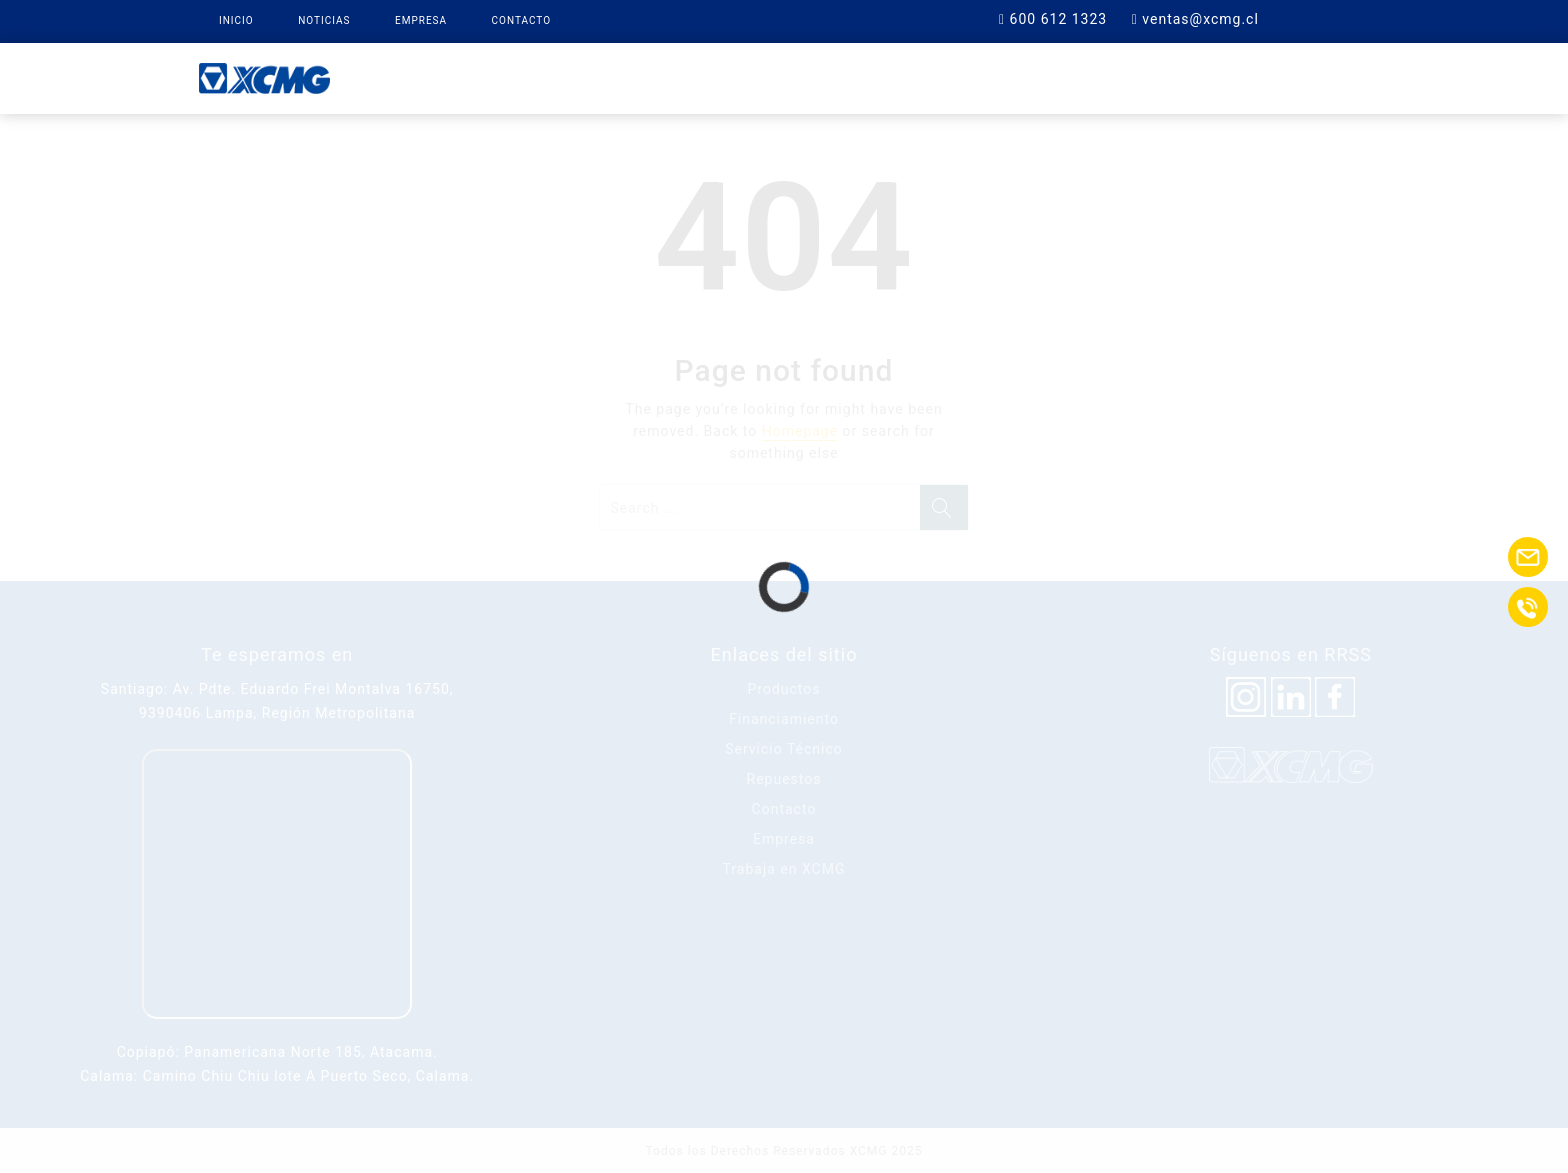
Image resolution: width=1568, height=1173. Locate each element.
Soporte (993, 77)
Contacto (522, 20)
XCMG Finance (746, 77)
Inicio (236, 20)
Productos (609, 77)
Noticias (324, 20)
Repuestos (880, 77)
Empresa (421, 20)
